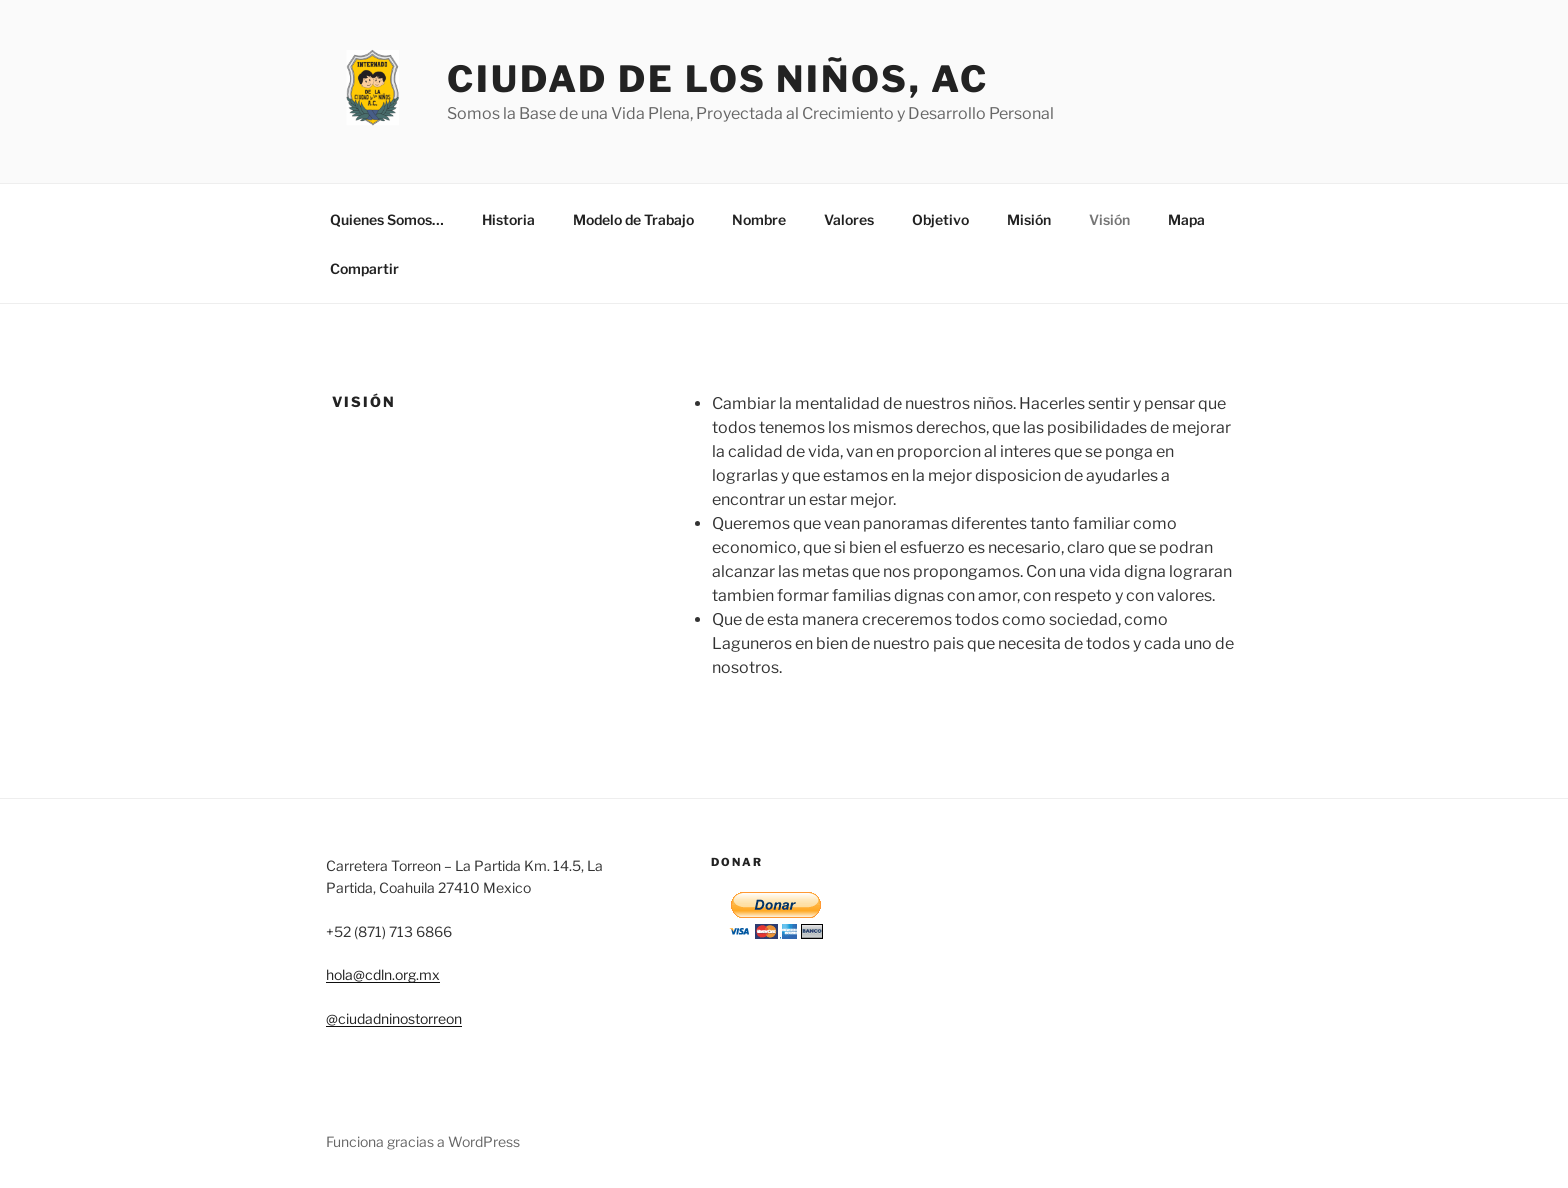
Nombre (759, 219)
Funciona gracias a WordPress (423, 1141)
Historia (508, 219)
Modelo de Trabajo (633, 219)
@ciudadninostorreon (394, 1018)
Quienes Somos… (387, 219)
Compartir (364, 268)
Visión (1109, 219)
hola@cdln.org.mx (383, 974)
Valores (849, 219)
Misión (1029, 219)
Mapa (1186, 219)
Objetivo (940, 219)
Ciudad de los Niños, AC (718, 79)
